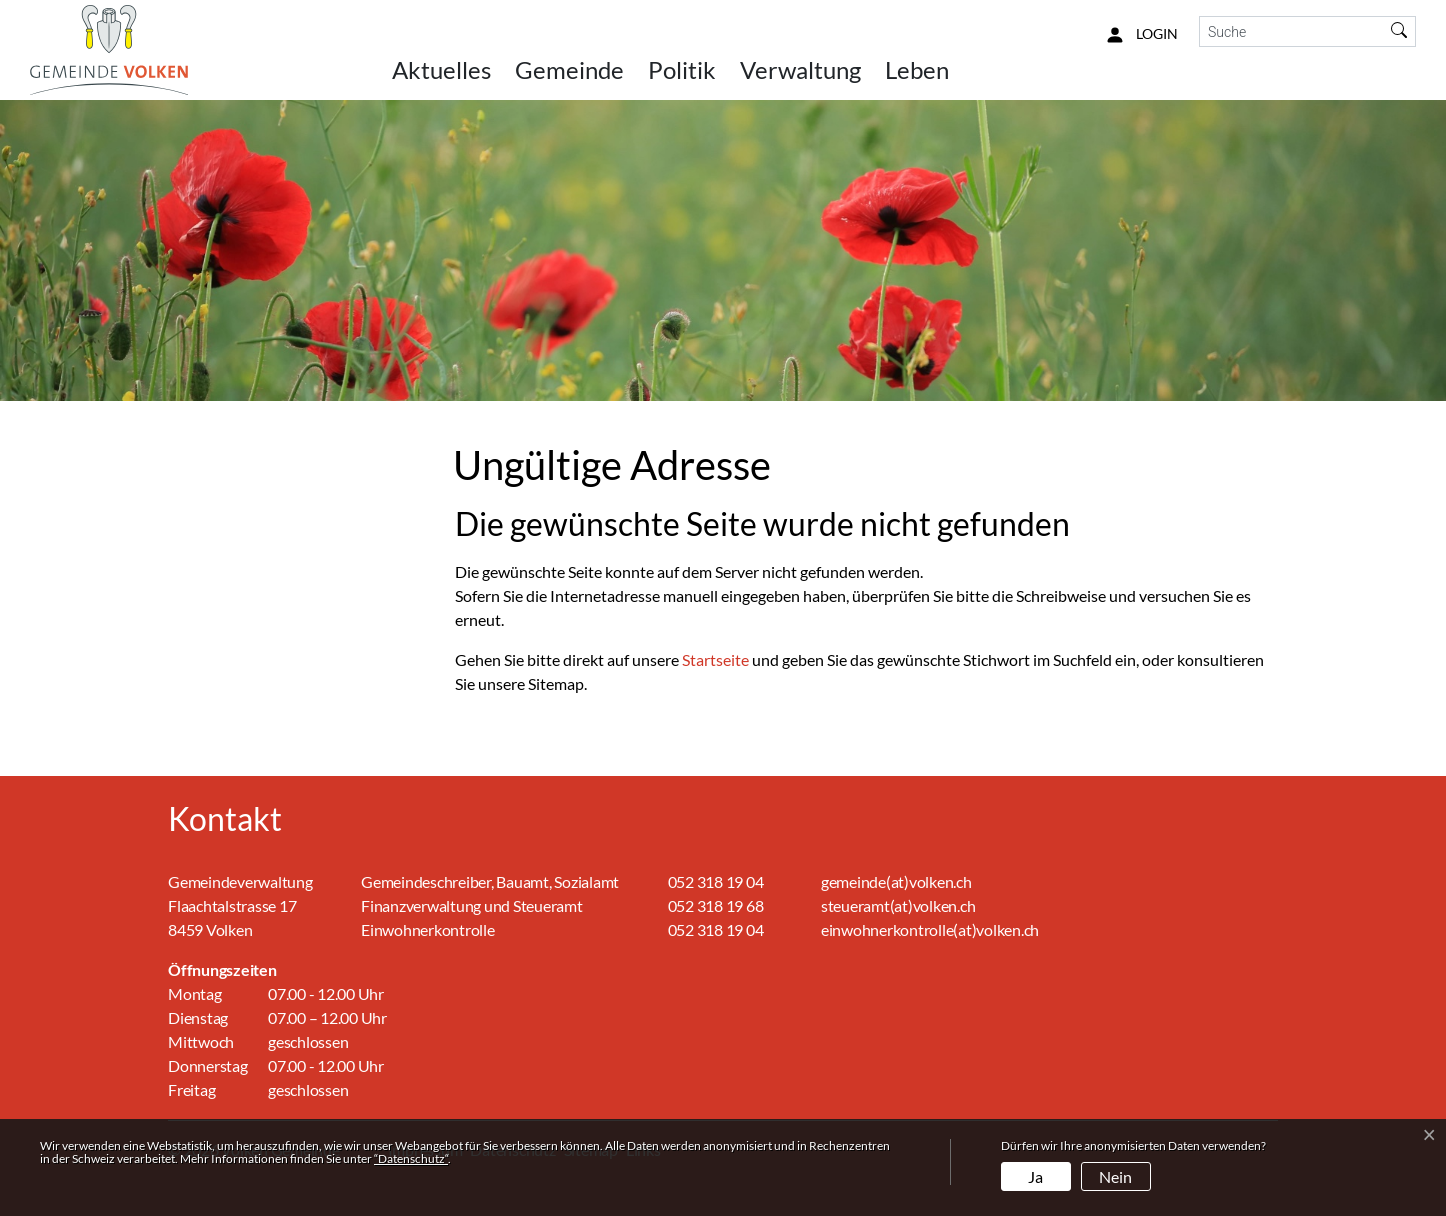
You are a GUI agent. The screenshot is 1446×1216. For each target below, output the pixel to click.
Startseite (715, 659)
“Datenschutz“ (411, 1158)
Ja (1035, 1176)
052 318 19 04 (716, 881)
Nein (1115, 1176)
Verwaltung (800, 69)
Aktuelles (441, 69)
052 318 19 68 (716, 905)
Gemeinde (569, 69)
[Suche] (1291, 31)
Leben (917, 69)
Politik (682, 69)
